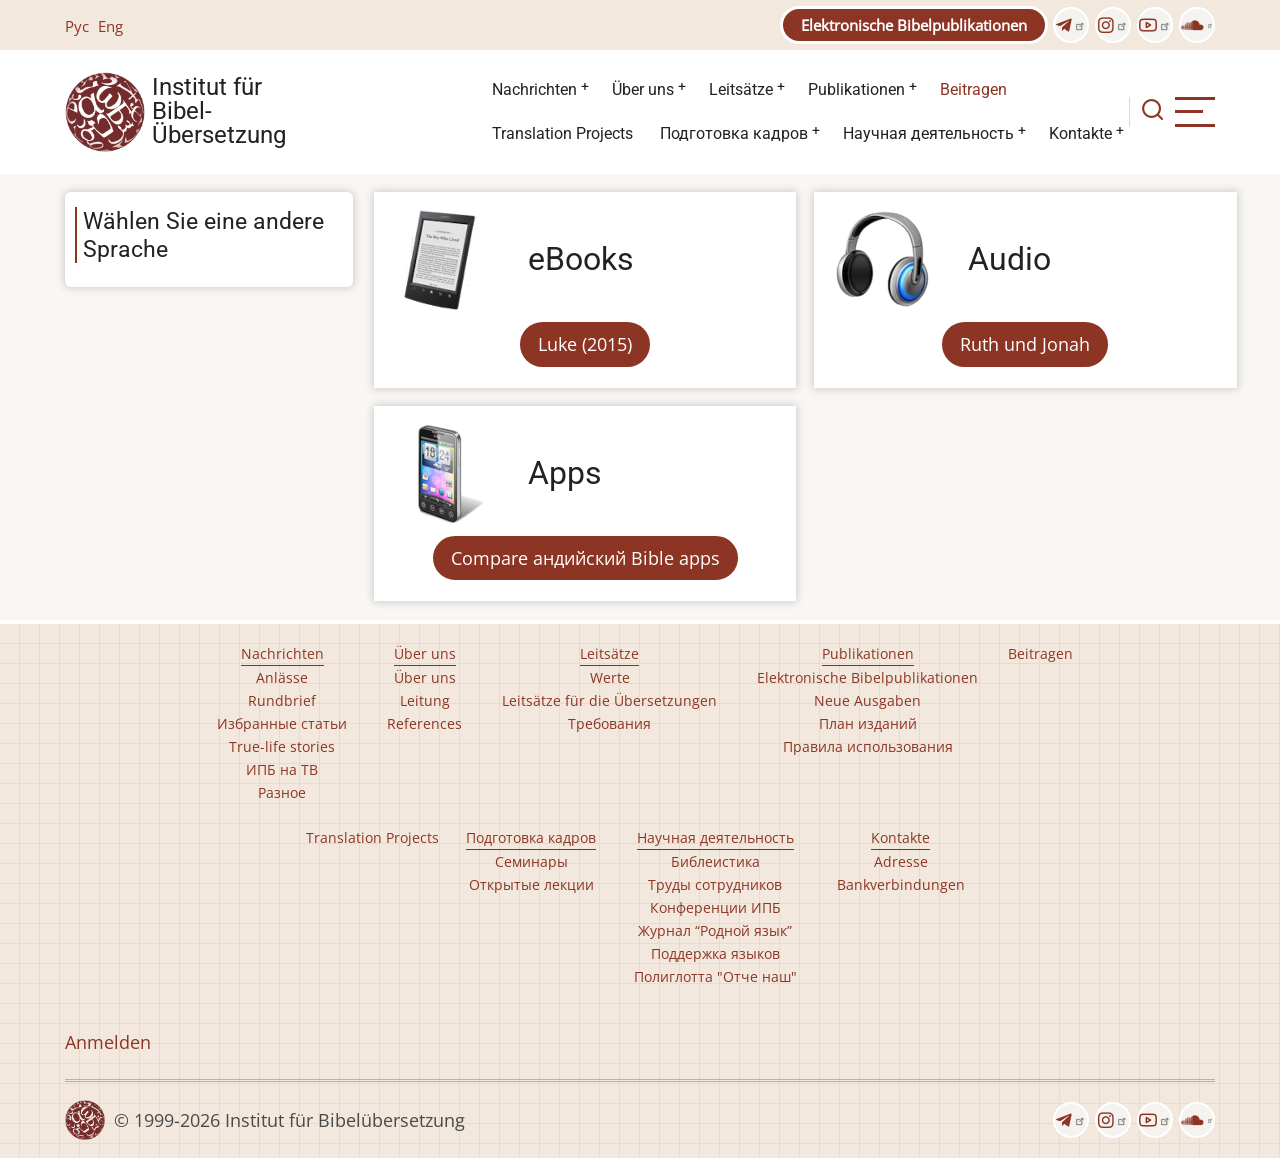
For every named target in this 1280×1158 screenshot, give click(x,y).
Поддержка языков (715, 953)
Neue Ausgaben (867, 700)
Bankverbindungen (901, 884)
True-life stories (282, 746)
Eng (110, 26)
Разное (282, 792)
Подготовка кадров (734, 133)
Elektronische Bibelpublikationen (914, 25)
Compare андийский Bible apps (585, 558)
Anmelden (108, 1042)
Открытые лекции (531, 884)
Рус (77, 26)
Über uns (643, 89)
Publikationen (856, 89)
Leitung (425, 700)
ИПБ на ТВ (282, 769)
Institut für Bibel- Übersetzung (219, 112)
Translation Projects (562, 133)
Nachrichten (534, 89)
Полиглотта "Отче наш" (715, 976)
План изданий (868, 723)
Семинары (531, 861)
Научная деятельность (928, 133)
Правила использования (868, 746)
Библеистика (715, 861)
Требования (609, 723)
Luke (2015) (585, 344)
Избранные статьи (282, 723)
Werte (610, 677)
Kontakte (1080, 133)
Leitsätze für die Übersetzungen (609, 700)
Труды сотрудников (715, 884)
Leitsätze (741, 89)
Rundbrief (282, 700)
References (424, 723)
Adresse (901, 861)
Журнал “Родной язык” (715, 930)
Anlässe (282, 677)
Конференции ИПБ (715, 907)
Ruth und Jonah (1025, 344)
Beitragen (973, 89)
